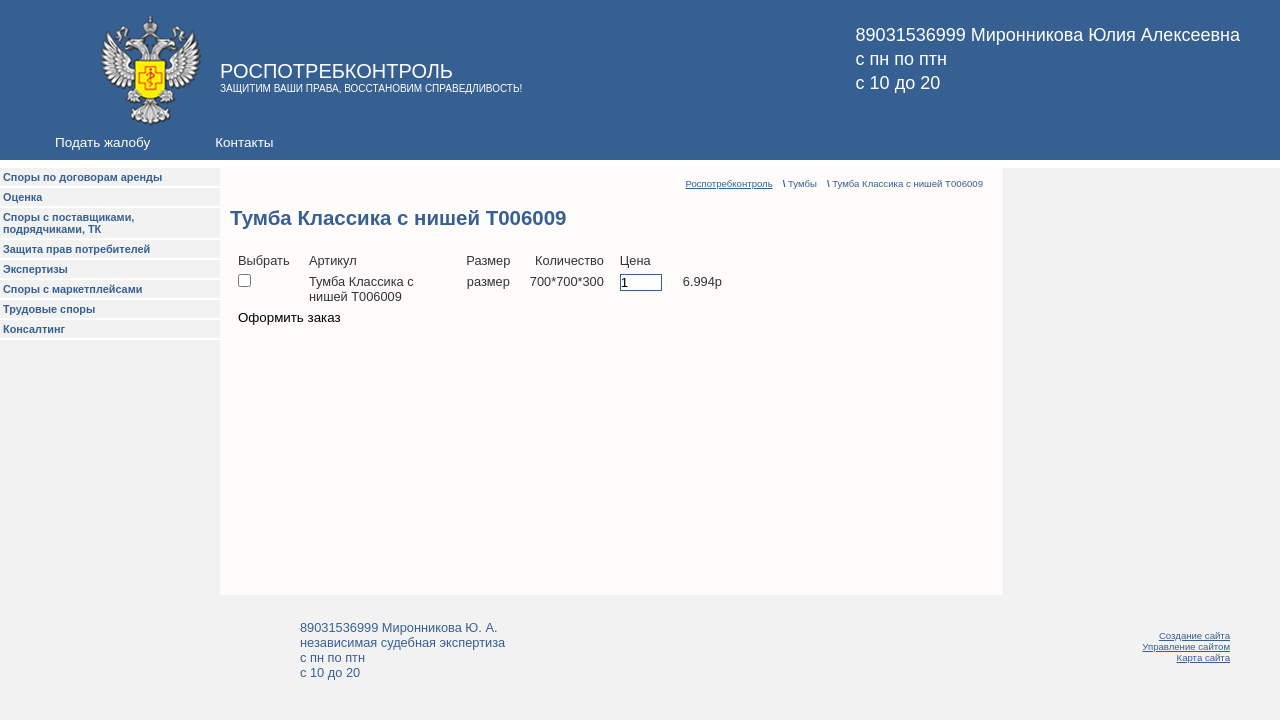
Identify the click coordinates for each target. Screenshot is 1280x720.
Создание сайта (1194, 635)
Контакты (244, 142)
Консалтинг (34, 329)
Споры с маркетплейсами (72, 289)
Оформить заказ (289, 317)
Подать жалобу (102, 142)
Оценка (22, 197)
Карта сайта (1203, 657)
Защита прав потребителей (76, 249)
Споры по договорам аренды (82, 177)
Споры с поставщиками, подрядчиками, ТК (68, 223)
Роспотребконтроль (728, 183)
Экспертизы (35, 269)
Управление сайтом (1186, 646)
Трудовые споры (49, 309)
